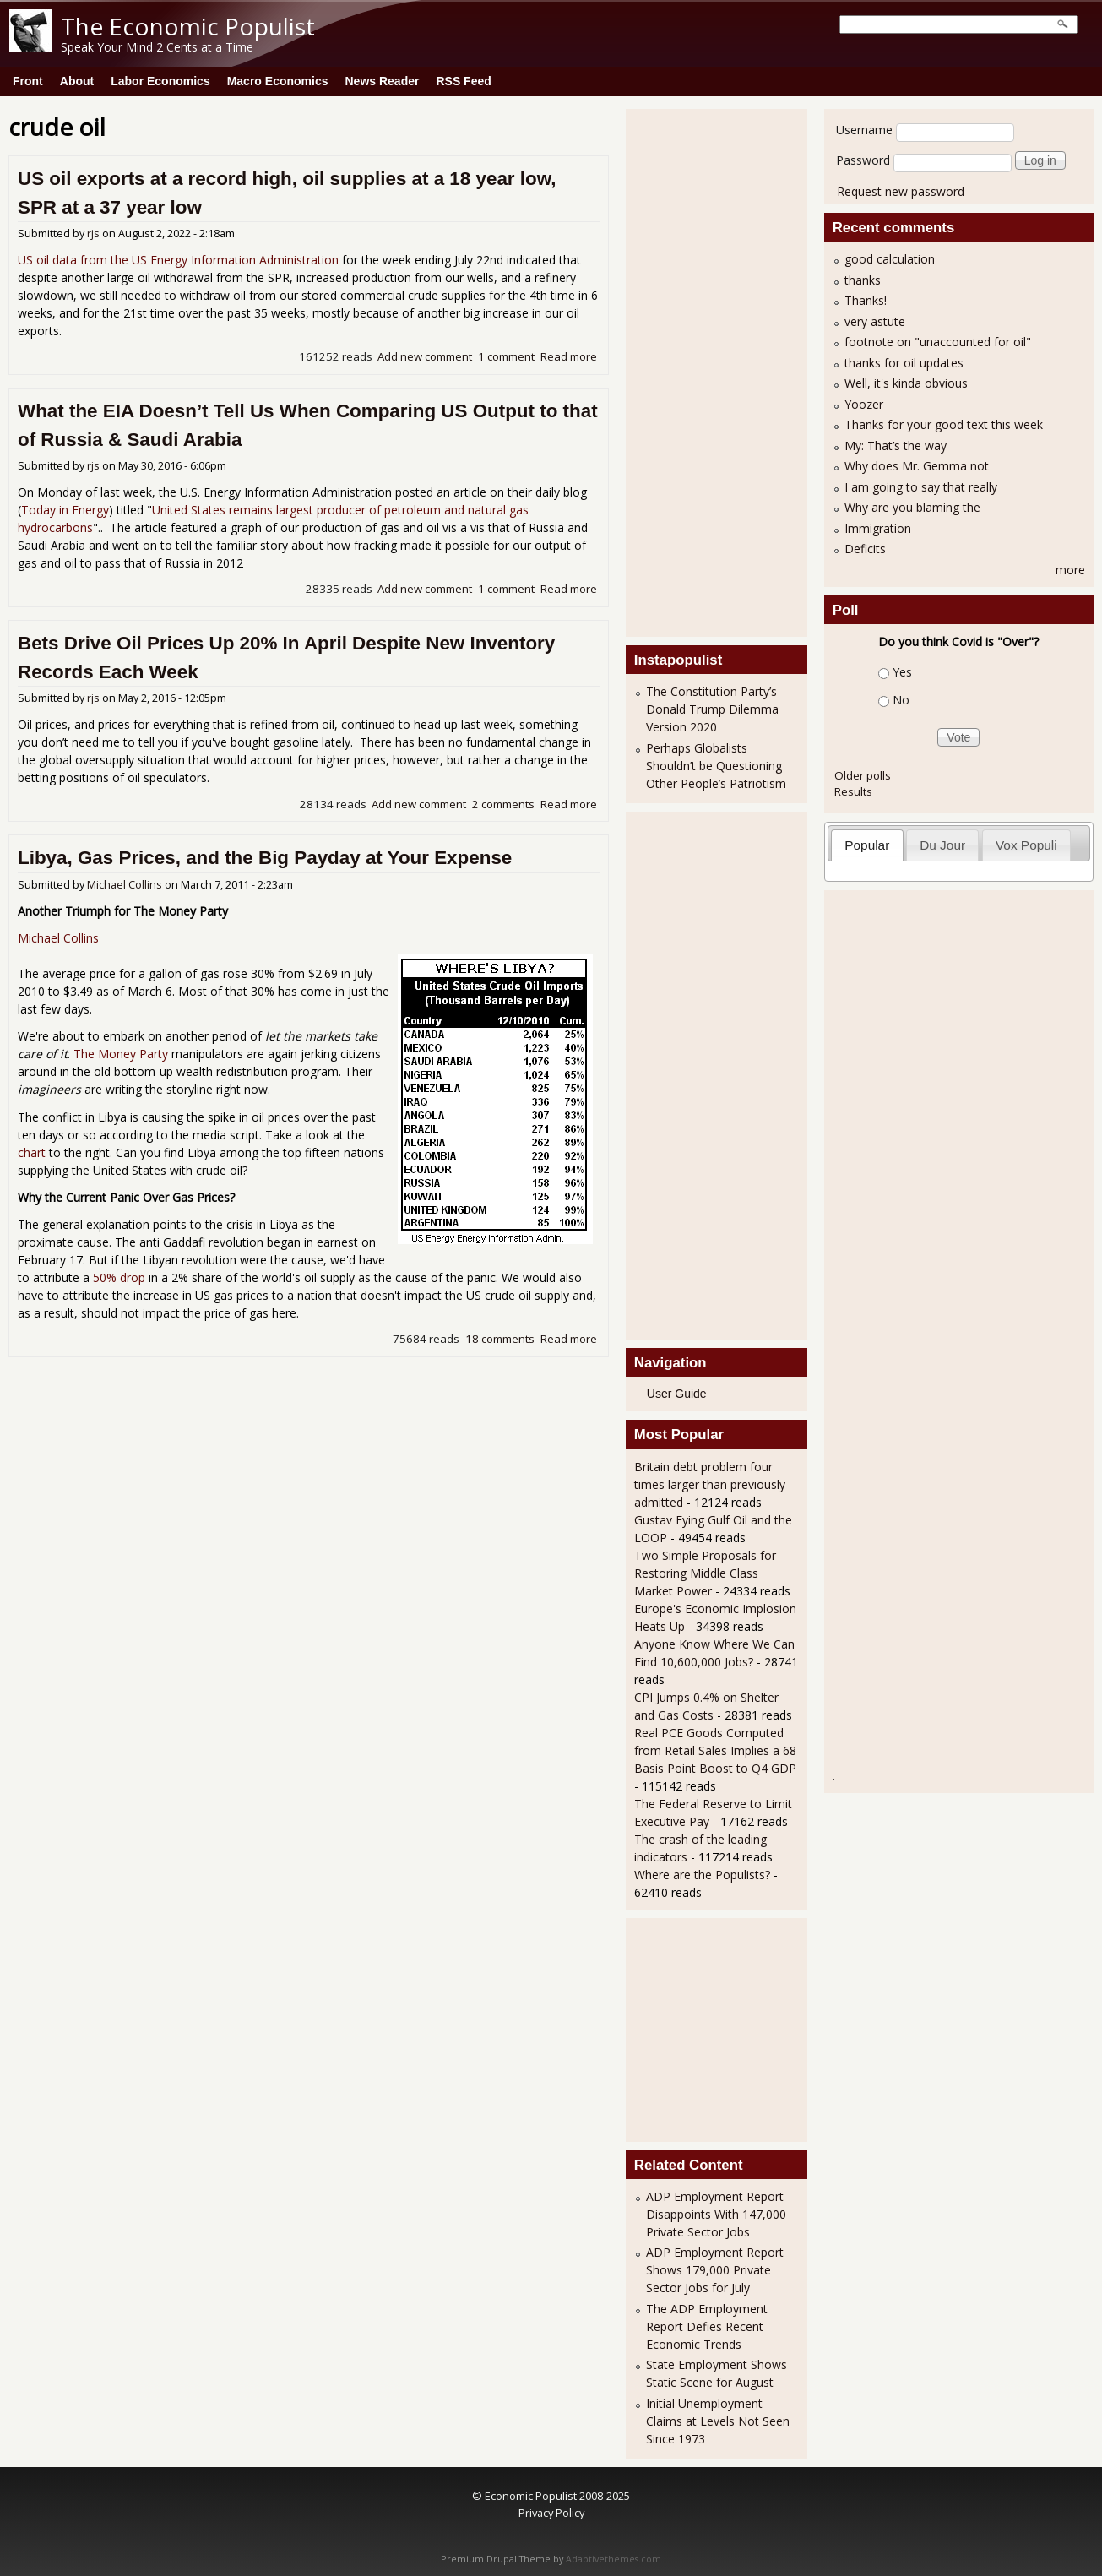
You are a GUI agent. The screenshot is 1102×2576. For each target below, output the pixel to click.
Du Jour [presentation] (942, 845)
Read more (568, 356)
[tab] (867, 845)
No (901, 700)
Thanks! (865, 300)
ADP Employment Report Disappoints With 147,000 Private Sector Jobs (716, 2214)
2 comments (503, 804)
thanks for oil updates (904, 363)
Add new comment (424, 356)
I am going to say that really (920, 487)
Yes (902, 672)
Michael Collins (124, 885)
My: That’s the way (895, 445)
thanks (862, 280)
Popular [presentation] (866, 845)
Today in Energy (65, 510)
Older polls (862, 775)
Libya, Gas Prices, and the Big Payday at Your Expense (265, 857)
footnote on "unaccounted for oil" (937, 342)
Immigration (877, 528)
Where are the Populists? (702, 1875)
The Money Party (120, 1054)
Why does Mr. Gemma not (916, 466)
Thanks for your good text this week (943, 424)
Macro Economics (277, 81)
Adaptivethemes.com (613, 2559)
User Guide (677, 1393)
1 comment (506, 356)
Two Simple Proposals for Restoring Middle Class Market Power (705, 1573)
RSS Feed (463, 81)
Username (864, 130)
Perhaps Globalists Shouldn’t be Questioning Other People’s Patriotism (716, 765)
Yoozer (863, 404)
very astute (874, 321)
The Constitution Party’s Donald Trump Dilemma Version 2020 (712, 709)
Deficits (865, 549)
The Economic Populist (188, 26)
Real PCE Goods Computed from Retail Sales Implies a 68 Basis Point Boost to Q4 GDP (715, 1750)
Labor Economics (160, 81)
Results (853, 791)
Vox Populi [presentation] (1026, 845)
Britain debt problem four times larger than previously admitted (709, 1484)
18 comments (500, 1338)
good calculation (889, 259)
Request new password (900, 191)
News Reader (382, 81)
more (1070, 570)
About (77, 81)
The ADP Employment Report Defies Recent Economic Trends (707, 2326)
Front (28, 81)
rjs (93, 233)
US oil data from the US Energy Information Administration (178, 260)
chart (32, 1152)
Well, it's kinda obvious (906, 383)
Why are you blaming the (912, 507)
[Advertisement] (701, 370)
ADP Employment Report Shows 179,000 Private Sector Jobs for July (715, 2270)
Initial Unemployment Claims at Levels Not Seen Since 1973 (718, 2421)
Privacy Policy (551, 2512)
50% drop (119, 1277)
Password (863, 160)
